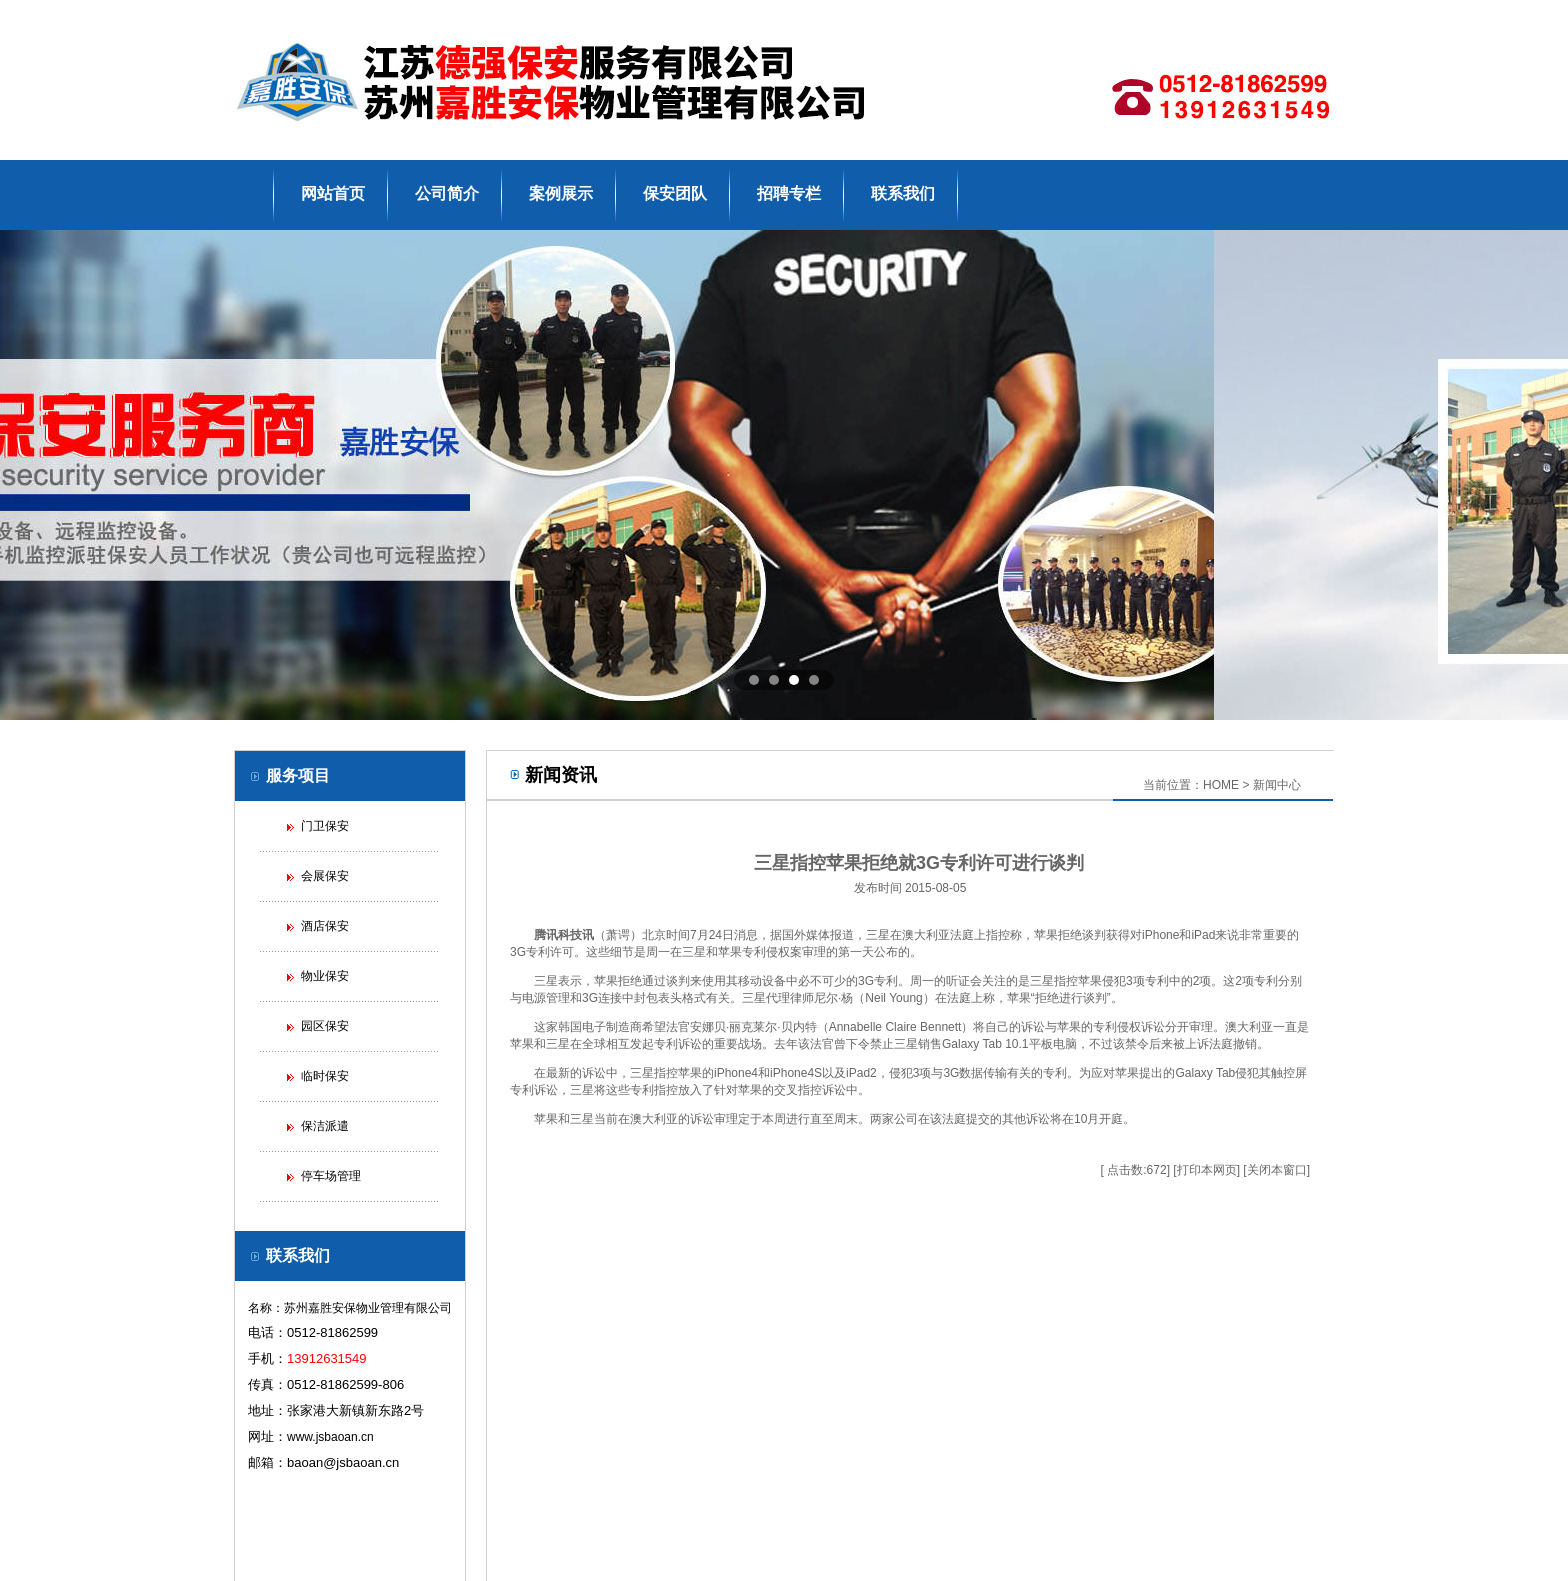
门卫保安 (325, 826)
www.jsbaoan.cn (330, 1437)
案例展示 (561, 193)
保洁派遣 (325, 1126)
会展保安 (325, 876)
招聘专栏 (789, 193)
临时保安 (325, 1076)
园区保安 (325, 1026)
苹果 (1046, 935)
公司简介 (447, 193)
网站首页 (333, 193)
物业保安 (325, 976)
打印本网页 (1207, 1170)
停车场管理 (331, 1176)
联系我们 (903, 193)
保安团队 (675, 193)
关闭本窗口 (1277, 1170)
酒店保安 (325, 926)
